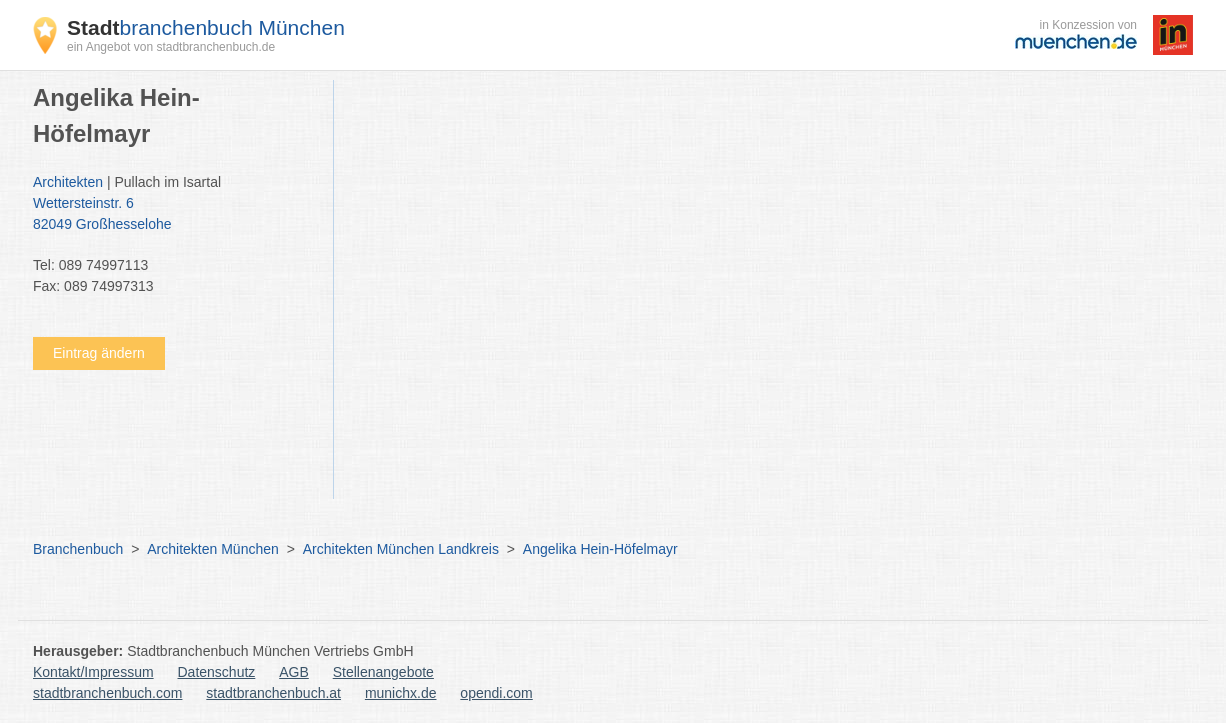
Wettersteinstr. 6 (173, 215)
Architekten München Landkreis (401, 549)
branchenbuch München (206, 27)
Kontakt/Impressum (93, 672)
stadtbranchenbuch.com (107, 693)
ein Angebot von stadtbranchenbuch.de (171, 47)
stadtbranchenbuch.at (273, 693)
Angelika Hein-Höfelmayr (600, 549)
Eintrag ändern (99, 353)
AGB (294, 672)
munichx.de (401, 693)
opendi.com (496, 693)
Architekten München (213, 549)
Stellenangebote (383, 672)
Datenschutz (217, 672)
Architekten (68, 182)
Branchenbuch (78, 549)
